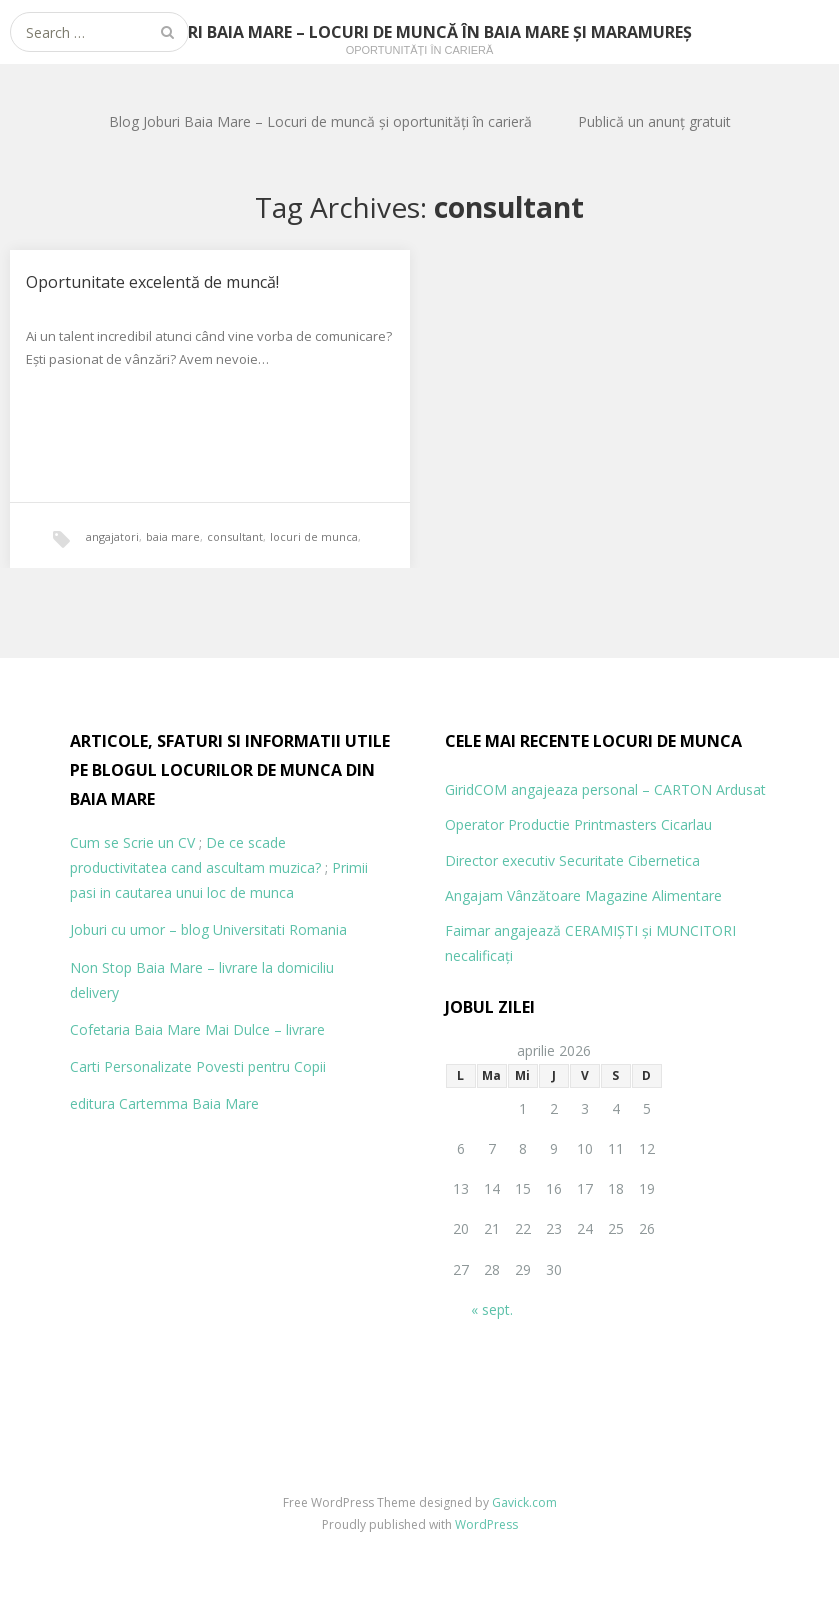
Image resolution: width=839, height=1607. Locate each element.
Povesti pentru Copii (261, 1066)
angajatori (112, 536)
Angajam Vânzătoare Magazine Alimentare (583, 895)
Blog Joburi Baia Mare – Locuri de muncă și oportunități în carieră (320, 121)
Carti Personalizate (131, 1066)
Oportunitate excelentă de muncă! (152, 282)
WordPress (486, 1524)
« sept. (492, 1309)
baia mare (173, 536)
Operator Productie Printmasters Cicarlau (578, 824)
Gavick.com (524, 1502)
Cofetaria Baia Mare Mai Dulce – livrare (197, 1029)
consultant (235, 536)
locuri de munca (314, 536)
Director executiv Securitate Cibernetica (572, 860)
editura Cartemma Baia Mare (164, 1103)
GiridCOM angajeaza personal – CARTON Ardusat (605, 789)
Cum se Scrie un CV (132, 842)
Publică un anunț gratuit (654, 121)
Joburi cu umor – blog (139, 929)
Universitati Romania (280, 929)
